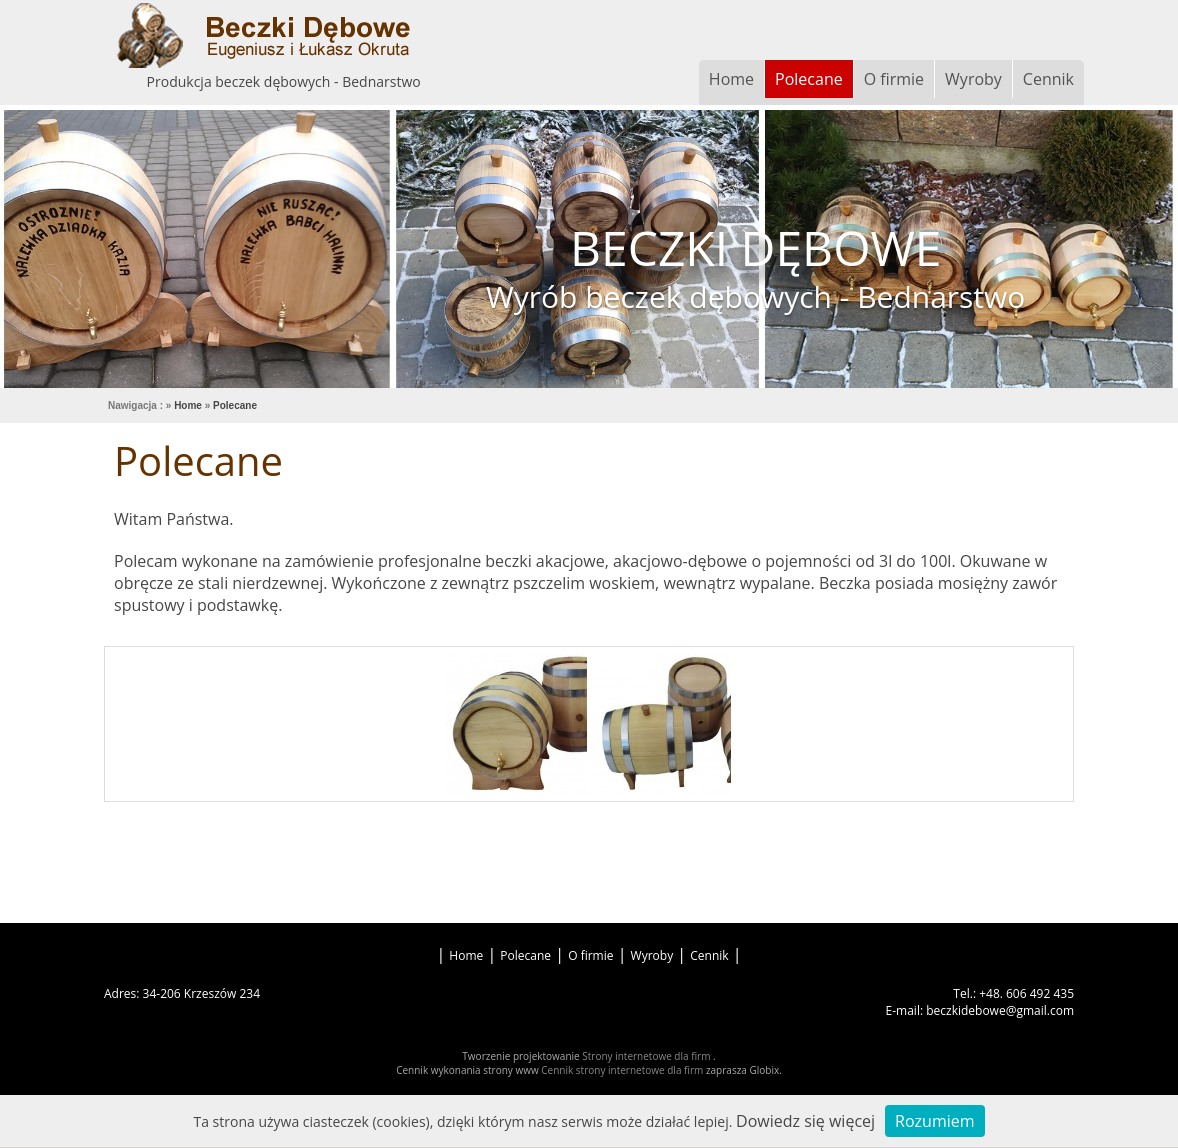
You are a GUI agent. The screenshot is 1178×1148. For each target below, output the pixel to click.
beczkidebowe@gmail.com (1000, 1010)
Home (731, 79)
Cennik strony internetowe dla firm (623, 1070)
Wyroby (973, 79)
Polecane (809, 79)
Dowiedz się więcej (805, 1121)
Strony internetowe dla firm (647, 1056)
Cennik (1048, 79)
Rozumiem (934, 1121)
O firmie (894, 79)
